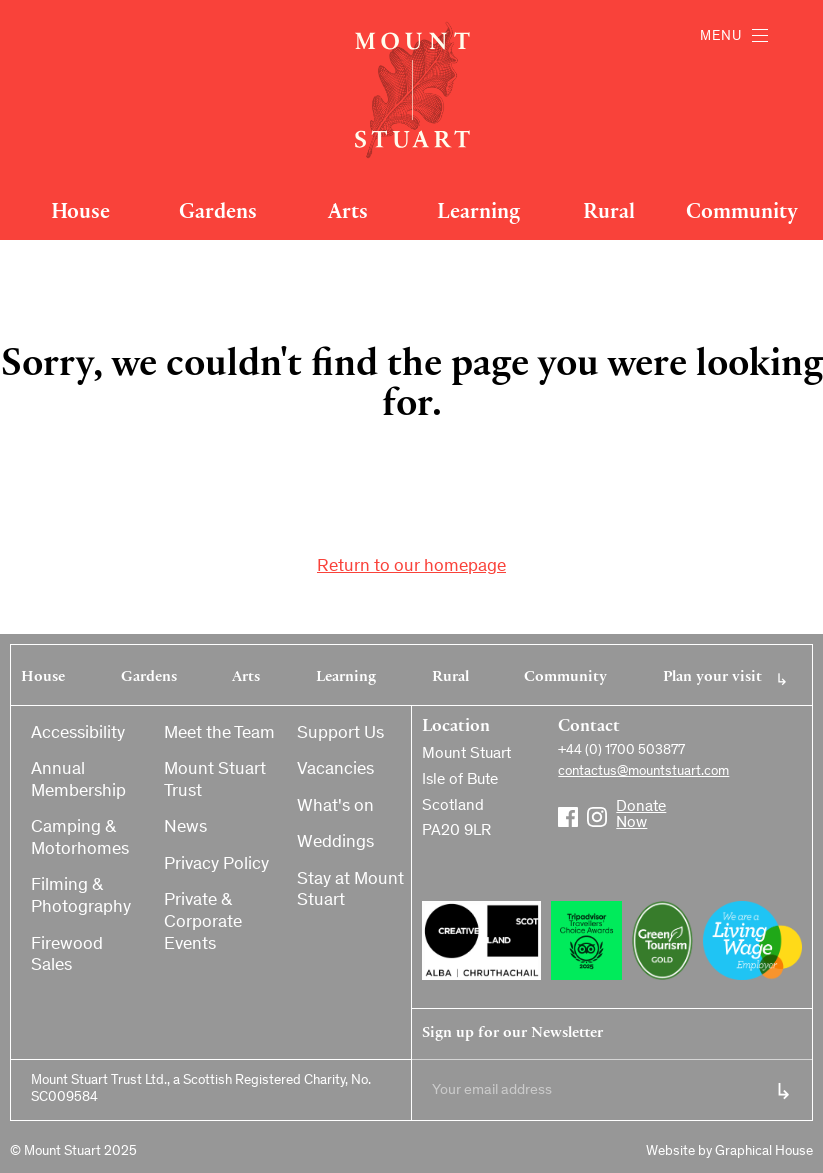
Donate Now (626, 809)
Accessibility (78, 734)
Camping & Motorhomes (80, 839)
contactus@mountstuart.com (643, 772)
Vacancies (335, 770)
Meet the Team (219, 734)
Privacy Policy (216, 865)
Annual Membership (78, 781)
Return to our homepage (411, 567)
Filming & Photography (81, 897)
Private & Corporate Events (203, 922)
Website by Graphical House (729, 1152)
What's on (335, 807)
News (185, 828)
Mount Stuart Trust (215, 781)
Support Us (340, 734)
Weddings (335, 843)
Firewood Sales (67, 956)
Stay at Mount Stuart (350, 891)
